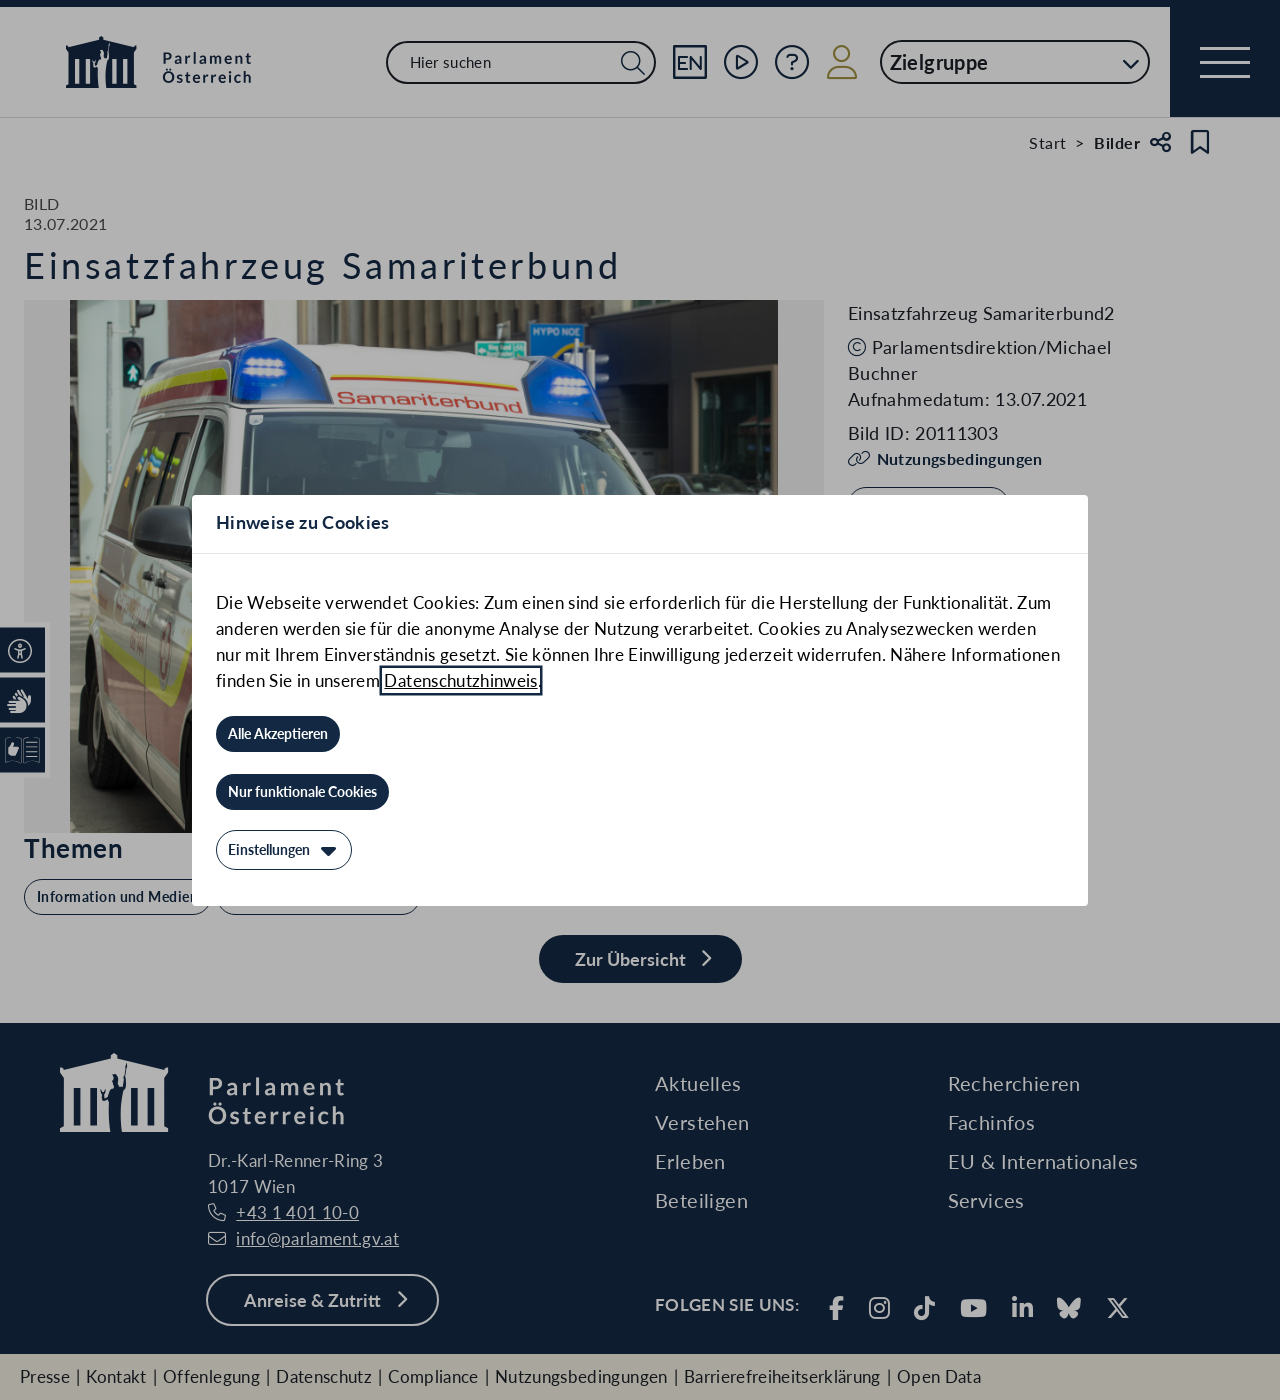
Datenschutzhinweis (460, 680)
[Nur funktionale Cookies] (302, 792)
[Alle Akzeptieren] (278, 734)
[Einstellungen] (284, 850)
